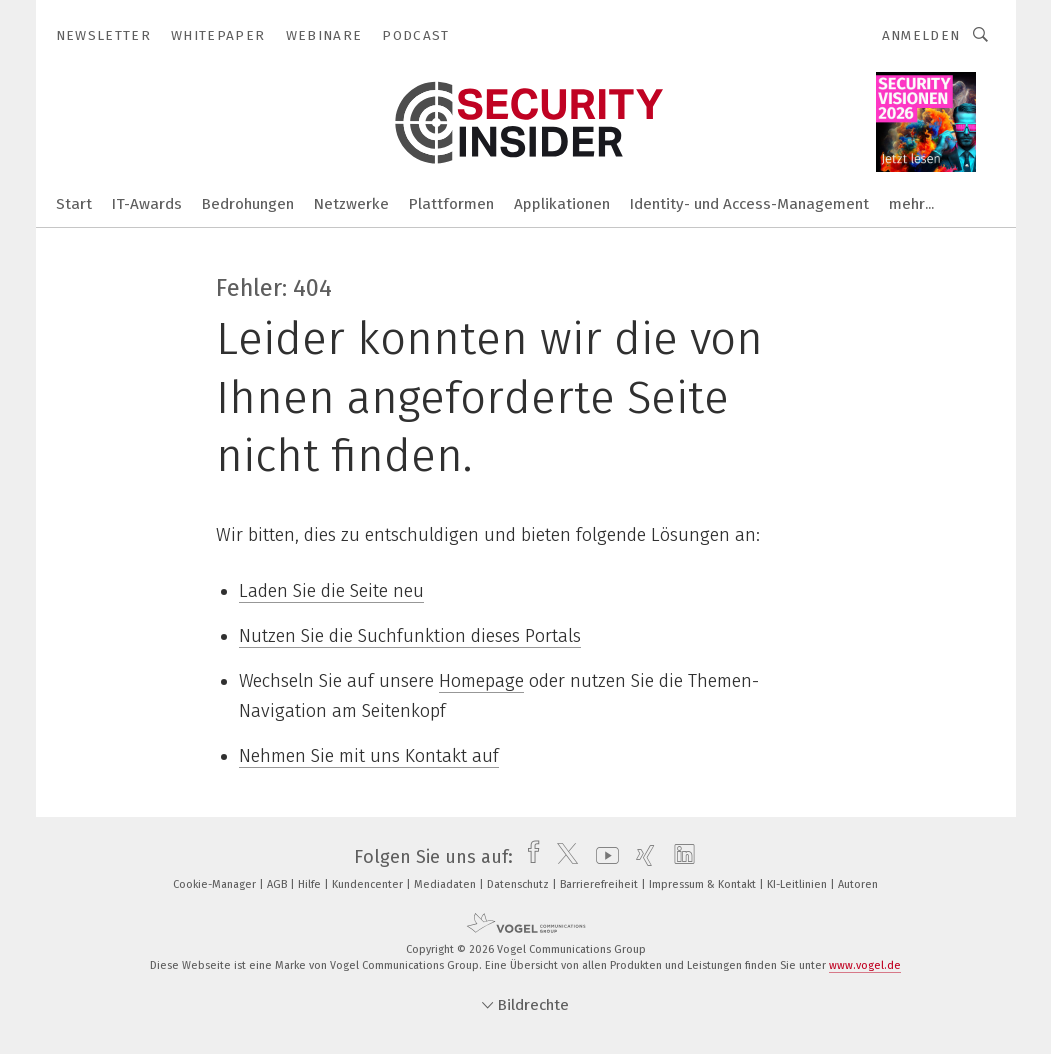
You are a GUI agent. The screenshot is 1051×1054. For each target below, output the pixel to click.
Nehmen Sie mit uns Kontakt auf (369, 756)
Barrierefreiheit (600, 884)
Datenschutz (519, 884)
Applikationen (562, 204)
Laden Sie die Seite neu (331, 591)
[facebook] (528, 857)
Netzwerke (351, 204)
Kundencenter (369, 884)
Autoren (858, 884)
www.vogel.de (865, 965)
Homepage (481, 681)
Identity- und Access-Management (749, 204)
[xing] (640, 857)
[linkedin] (679, 857)
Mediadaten (446, 884)
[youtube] (602, 857)
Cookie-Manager (216, 884)
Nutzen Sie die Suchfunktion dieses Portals (410, 636)
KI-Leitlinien (798, 884)
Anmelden (921, 35)
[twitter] (562, 857)
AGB (278, 884)
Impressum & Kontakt (704, 884)
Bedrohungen (248, 204)
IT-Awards (147, 204)
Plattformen (451, 204)
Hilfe (311, 884)
